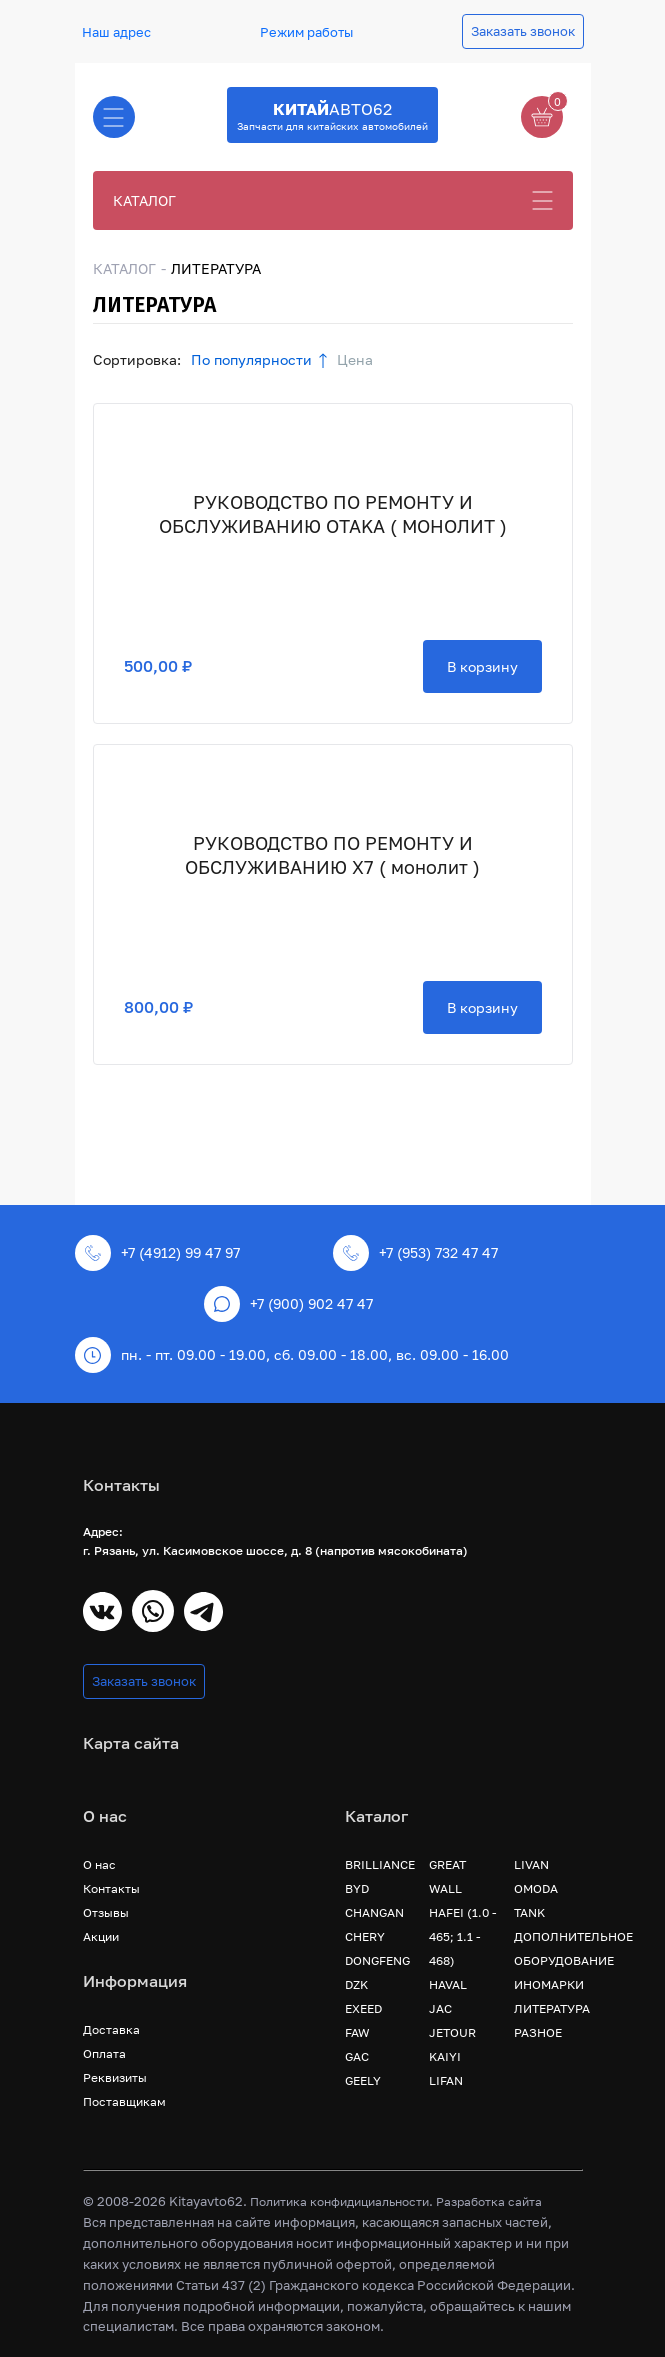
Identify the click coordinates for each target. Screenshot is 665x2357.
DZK (356, 1984)
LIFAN (446, 2080)
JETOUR (452, 2032)
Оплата (104, 2053)
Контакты (111, 1888)
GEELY (363, 2080)
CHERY (365, 1936)
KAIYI (445, 2056)
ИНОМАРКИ (549, 1984)
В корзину (482, 666)
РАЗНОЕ (538, 2032)
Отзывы (106, 1912)
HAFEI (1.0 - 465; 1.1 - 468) (463, 1936)
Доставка (111, 2029)
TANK (529, 1912)
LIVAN (531, 1864)
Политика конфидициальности (339, 2201)
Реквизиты (115, 2077)
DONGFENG (377, 1960)
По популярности (251, 359)
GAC (357, 2056)
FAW (357, 2032)
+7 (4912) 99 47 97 (157, 1253)
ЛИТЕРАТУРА (552, 2008)
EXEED (363, 2008)
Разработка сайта (489, 2201)
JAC (440, 2008)
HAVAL (448, 1984)
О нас (99, 1864)
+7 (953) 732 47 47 (415, 1253)
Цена (355, 359)
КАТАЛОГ (144, 200)
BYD (357, 1888)
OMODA (536, 1888)
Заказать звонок (523, 31)
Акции (101, 1936)
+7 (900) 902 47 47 (288, 1304)
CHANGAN (374, 1912)
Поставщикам (124, 2101)
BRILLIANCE (380, 1864)
